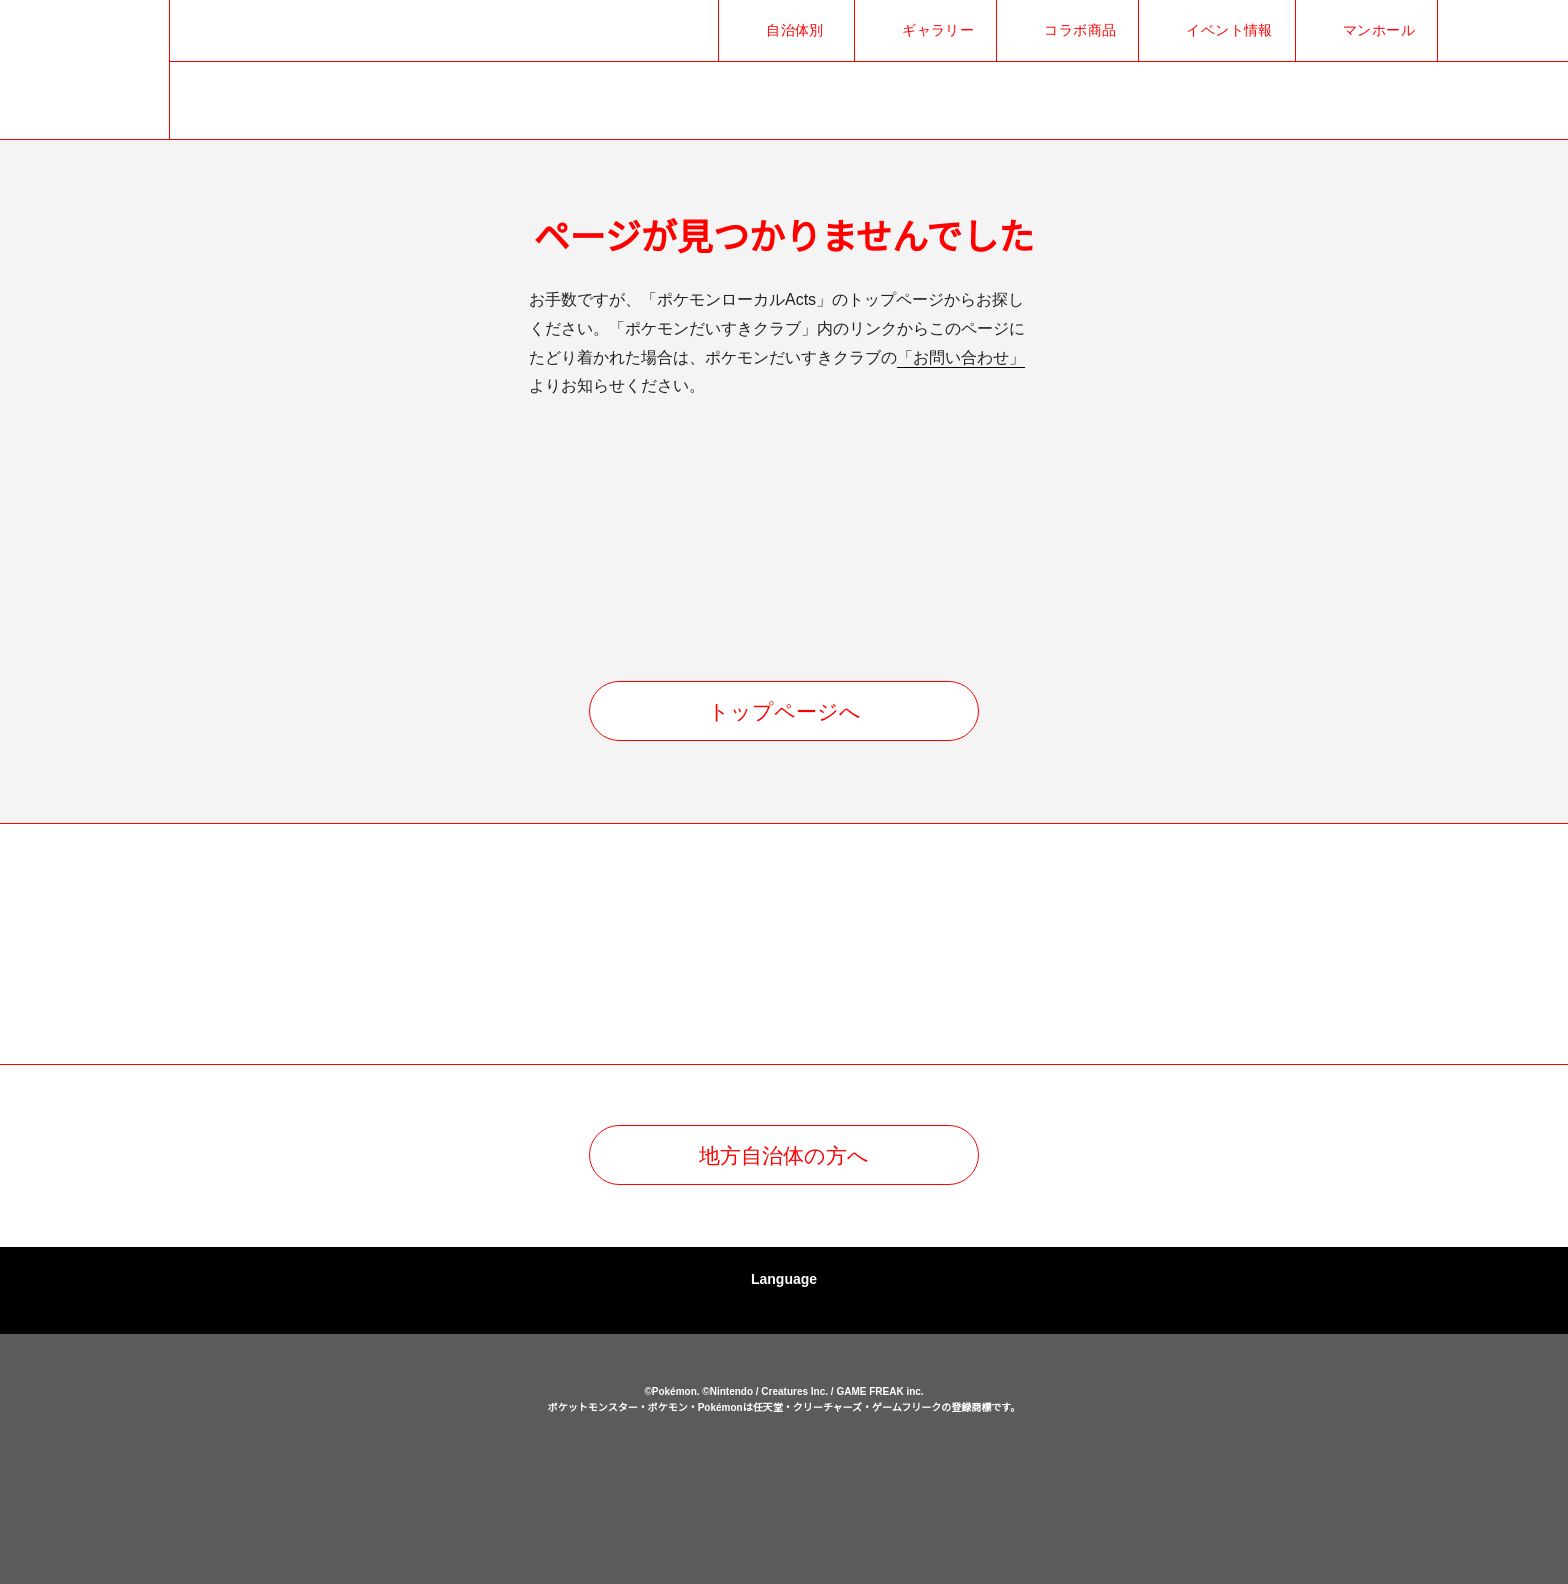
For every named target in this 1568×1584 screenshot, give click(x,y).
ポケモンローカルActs (384, 1462)
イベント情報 (1229, 30)
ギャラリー (938, 30)
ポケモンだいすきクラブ (905, 1489)
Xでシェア (1467, 30)
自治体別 (795, 30)
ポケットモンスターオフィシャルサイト (663, 1489)
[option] (329, 945)
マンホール (1379, 30)
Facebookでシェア (1500, 30)
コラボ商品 (1080, 30)
